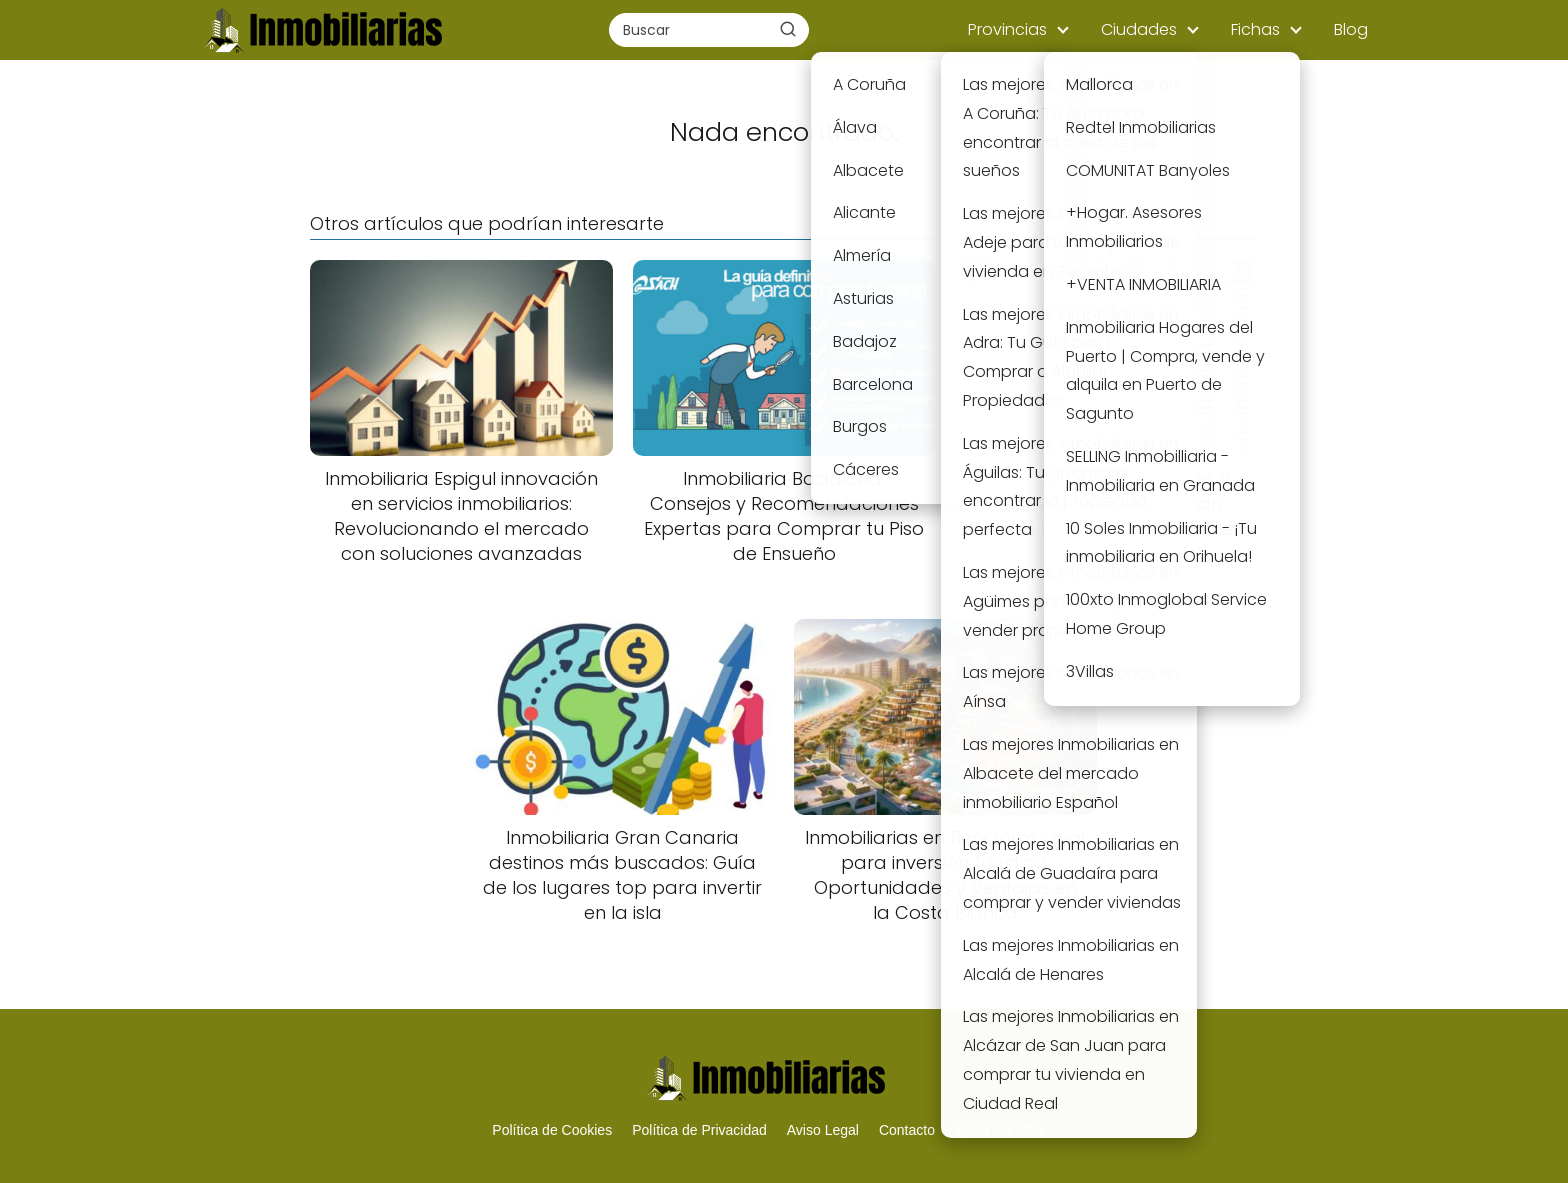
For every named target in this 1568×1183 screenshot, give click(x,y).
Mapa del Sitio (999, 1130)
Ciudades (1139, 29)
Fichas (1255, 29)
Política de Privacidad (699, 1130)
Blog (1351, 29)
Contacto (907, 1130)
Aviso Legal (823, 1130)
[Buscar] (788, 29)
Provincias (1007, 29)
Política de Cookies (552, 1130)
